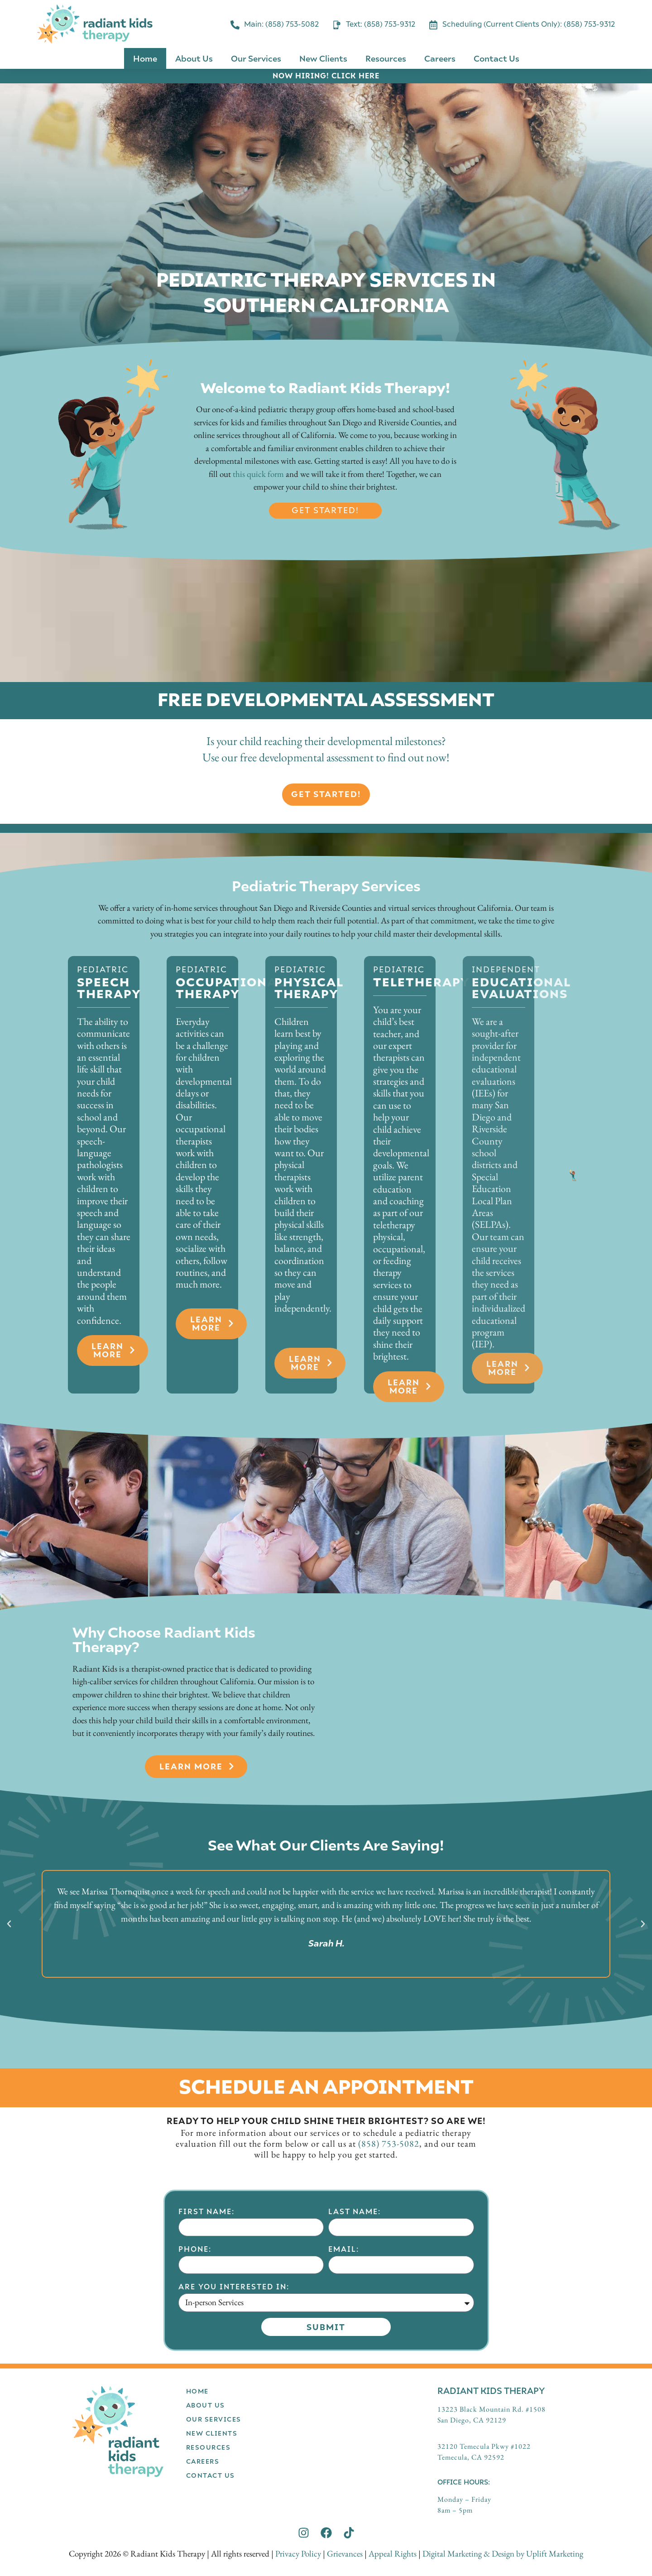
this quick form (258, 474)
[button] (9, 1923)
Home (145, 58)
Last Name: (354, 2358)
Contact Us (496, 58)
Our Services (256, 58)
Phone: (194, 2395)
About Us (194, 58)
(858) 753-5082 (388, 2143)
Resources (385, 58)
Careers (439, 58)
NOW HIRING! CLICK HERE (326, 75)
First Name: (206, 2358)
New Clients (323, 58)
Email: (343, 2395)
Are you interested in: (233, 2433)
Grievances (345, 2553)
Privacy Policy (298, 2553)
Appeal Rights (393, 2553)
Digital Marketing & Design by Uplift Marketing (502, 2553)
